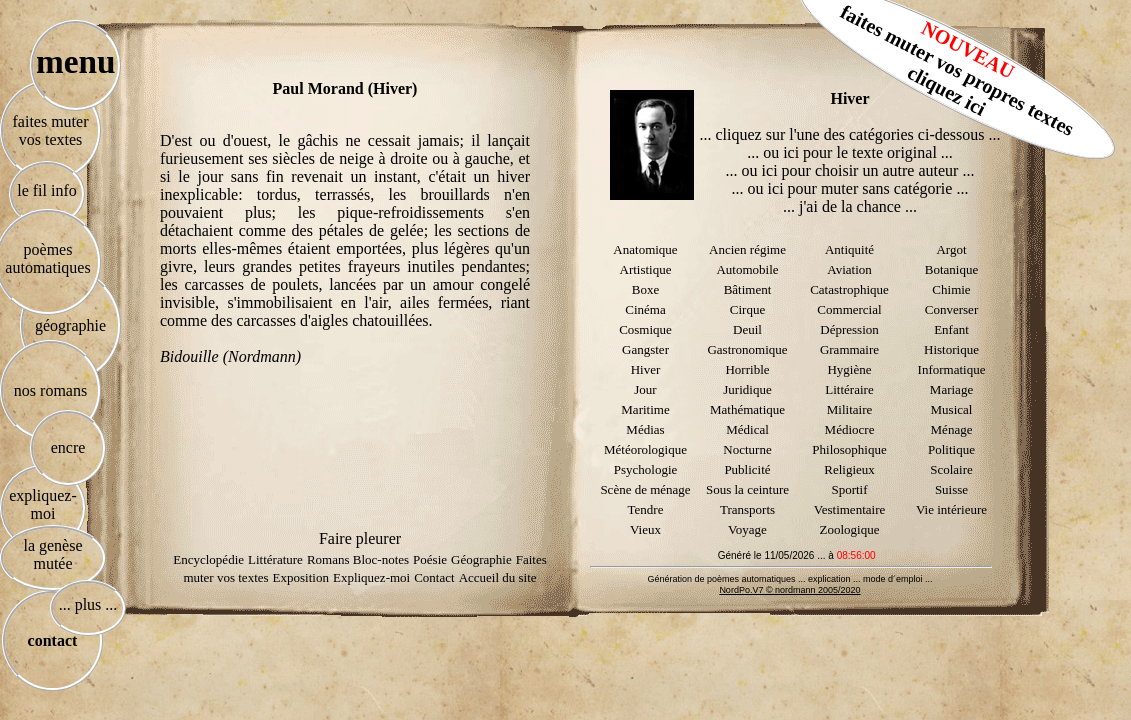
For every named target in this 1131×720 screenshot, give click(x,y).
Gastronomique (747, 349)
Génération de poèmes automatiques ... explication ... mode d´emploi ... (789, 579)
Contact (434, 577)
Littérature (275, 559)
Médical (747, 429)
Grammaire (849, 349)
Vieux (645, 529)
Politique (951, 449)
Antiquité (849, 249)
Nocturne (747, 449)
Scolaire (951, 469)
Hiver (646, 369)
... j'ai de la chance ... (850, 206)
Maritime (645, 409)
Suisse (951, 489)
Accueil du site (498, 577)
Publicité (747, 469)
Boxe (645, 289)
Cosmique (645, 329)
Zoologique (850, 529)
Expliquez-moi (371, 577)
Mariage (951, 389)
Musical (952, 409)
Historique (951, 349)
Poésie (430, 559)
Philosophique (849, 449)
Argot (951, 249)
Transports (747, 509)
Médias (645, 429)
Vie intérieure (951, 509)
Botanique (951, 269)
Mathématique (747, 409)
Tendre (646, 509)
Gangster (645, 349)
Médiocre (850, 429)
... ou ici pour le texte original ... (850, 152)
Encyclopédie (208, 559)
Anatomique (645, 249)
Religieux (849, 469)
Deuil (747, 329)
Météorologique (645, 449)
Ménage (952, 429)
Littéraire (849, 389)
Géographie (481, 559)
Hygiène (849, 369)
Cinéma (645, 309)
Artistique (646, 269)
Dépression (849, 329)
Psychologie (646, 469)
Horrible (747, 369)
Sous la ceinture (747, 489)
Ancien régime (747, 249)
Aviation (849, 269)
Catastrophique (849, 289)
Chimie (951, 289)
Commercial (849, 309)
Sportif (849, 489)
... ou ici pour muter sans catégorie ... (850, 188)
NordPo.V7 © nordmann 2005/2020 (789, 590)
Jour (645, 389)
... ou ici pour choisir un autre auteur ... (850, 170)
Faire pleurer (360, 538)
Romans (330, 559)
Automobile (747, 269)
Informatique (952, 369)
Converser (951, 309)
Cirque (747, 309)
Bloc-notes (381, 559)
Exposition (301, 577)
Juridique (747, 389)
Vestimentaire (849, 509)
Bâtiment (748, 289)
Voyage (747, 529)
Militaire (850, 409)
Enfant (951, 329)
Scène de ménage (645, 489)
